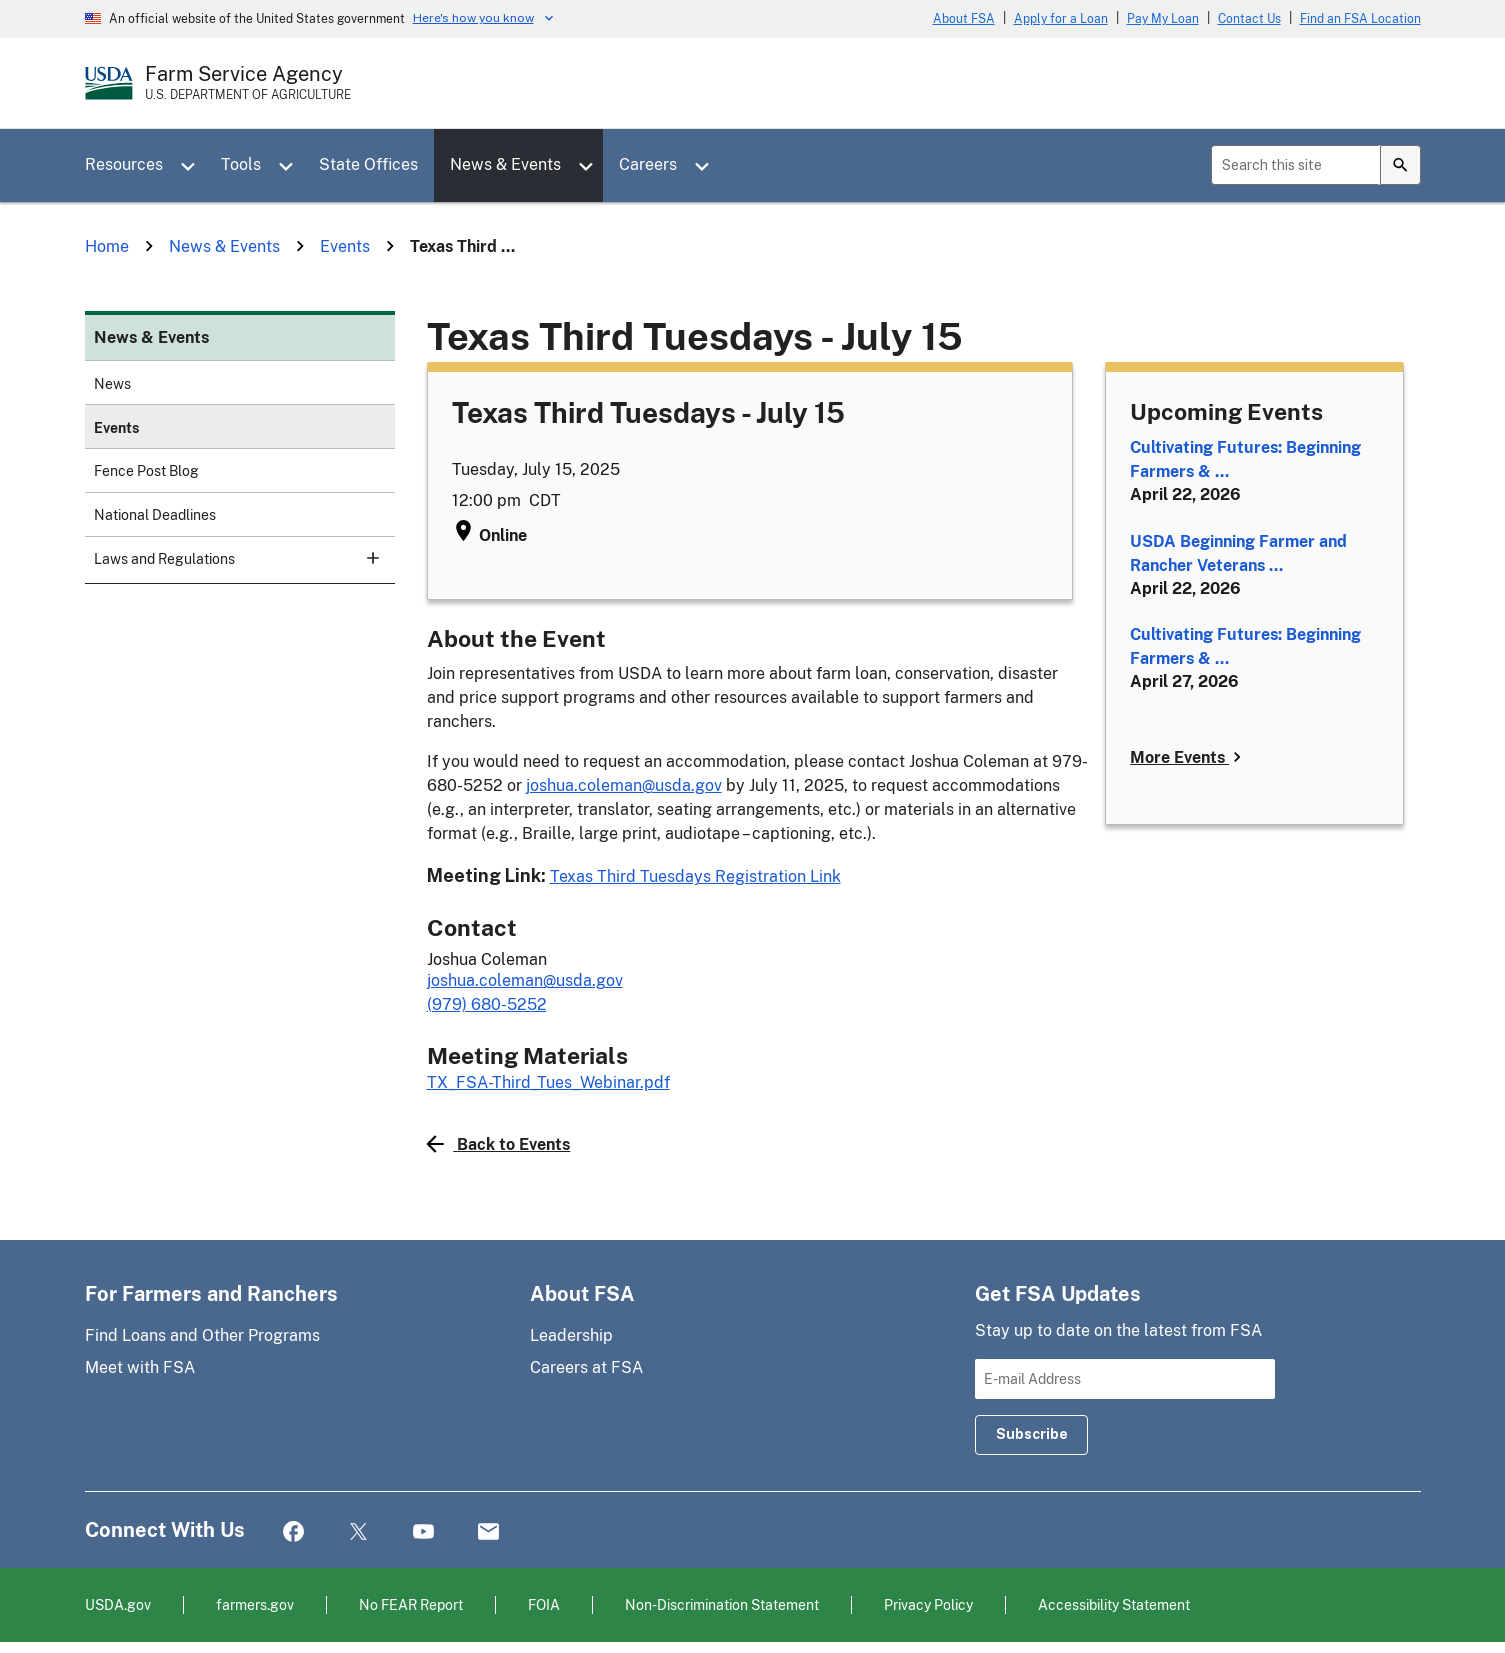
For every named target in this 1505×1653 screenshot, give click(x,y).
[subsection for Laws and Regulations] (360, 558)
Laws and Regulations (236, 558)
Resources (124, 164)
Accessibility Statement (1114, 1604)
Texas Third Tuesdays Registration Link (695, 876)
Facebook (293, 1532)
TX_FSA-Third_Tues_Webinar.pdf (548, 1082)
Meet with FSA (140, 1367)
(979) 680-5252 (487, 1004)
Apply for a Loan (1061, 19)
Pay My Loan (1163, 19)
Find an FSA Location (1360, 19)
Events (116, 428)
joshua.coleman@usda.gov (624, 785)
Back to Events (499, 1144)
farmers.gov (255, 1604)
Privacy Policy (928, 1604)
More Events (1188, 757)
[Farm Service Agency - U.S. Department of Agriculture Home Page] (248, 83)
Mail (488, 1532)
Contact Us (1249, 19)
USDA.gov (118, 1604)
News (112, 384)
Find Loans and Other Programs (202, 1335)
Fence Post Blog (146, 471)
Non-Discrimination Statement (722, 1604)
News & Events (505, 164)
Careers (648, 164)
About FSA (964, 19)
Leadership (571, 1335)
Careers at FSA (586, 1367)
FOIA (544, 1604)
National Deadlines (155, 515)
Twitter (358, 1532)
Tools (241, 164)
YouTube (423, 1532)
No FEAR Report (411, 1604)
